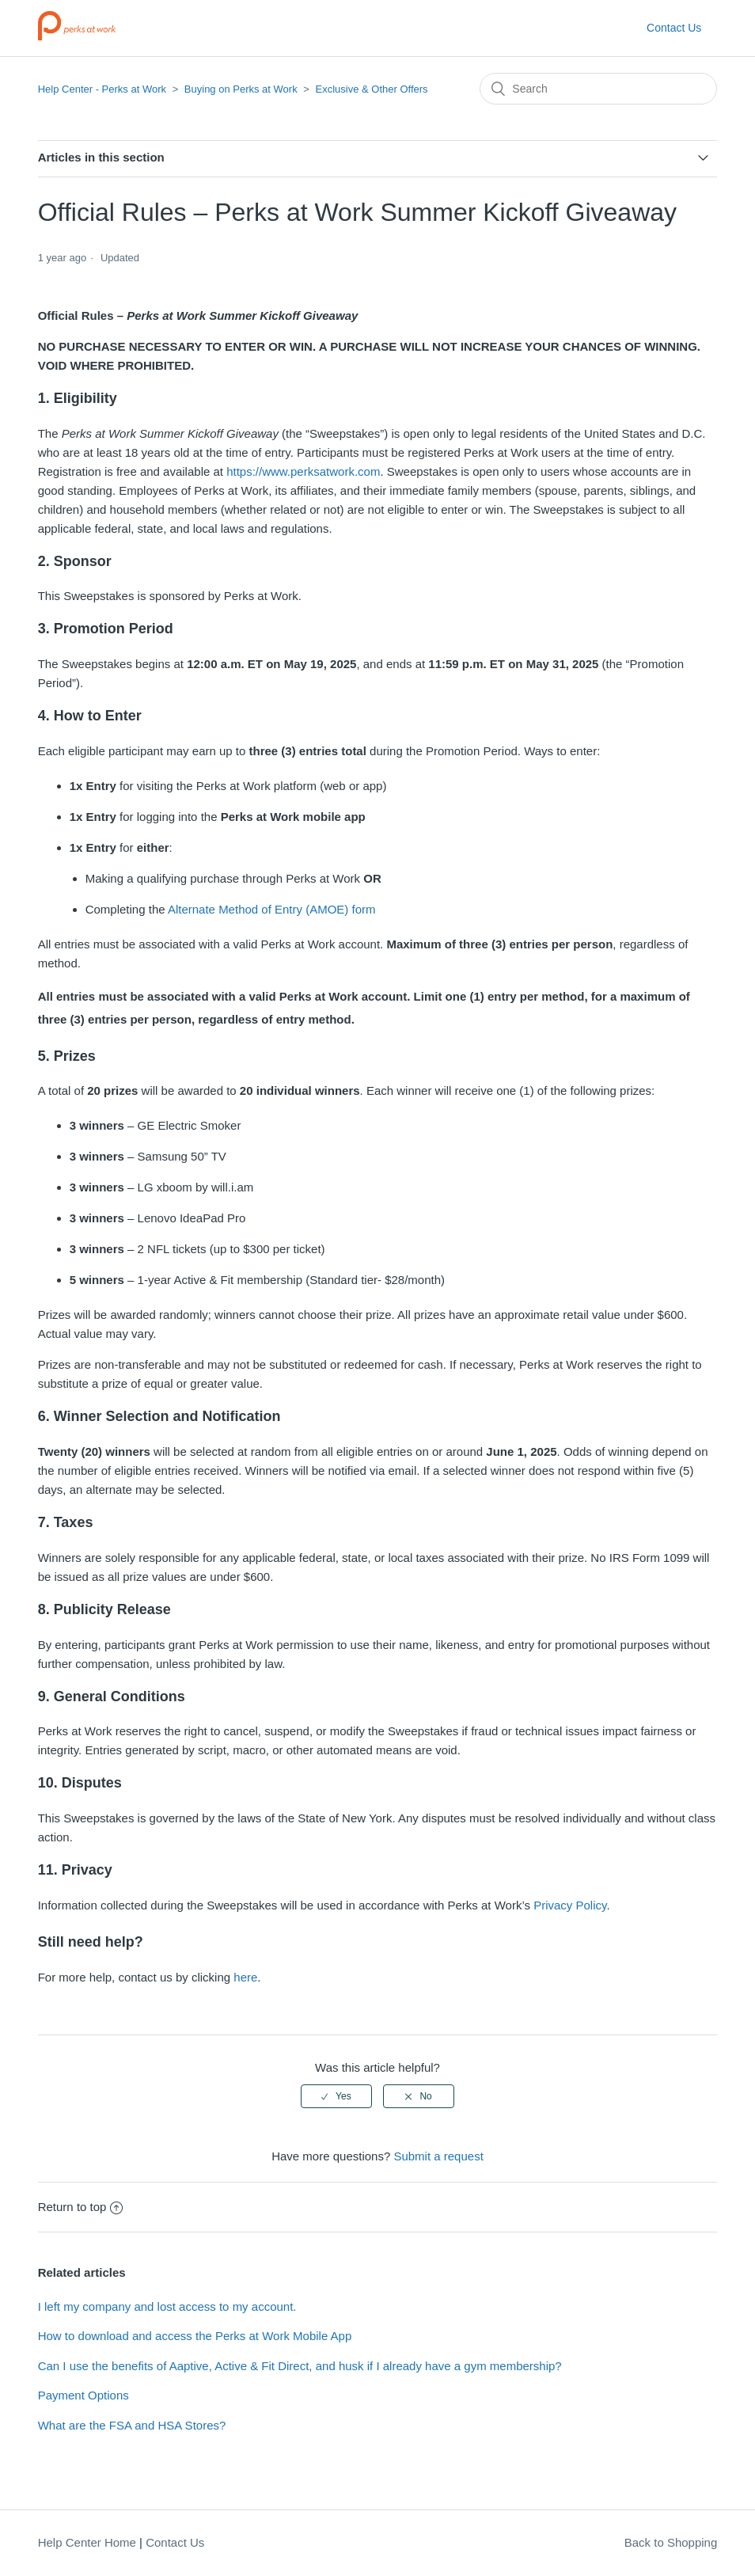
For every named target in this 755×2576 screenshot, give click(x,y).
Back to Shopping (671, 2542)
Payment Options (83, 2395)
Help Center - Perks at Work (102, 89)
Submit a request (438, 2156)
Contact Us (674, 27)
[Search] (598, 88)
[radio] (336, 2096)
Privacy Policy (569, 1905)
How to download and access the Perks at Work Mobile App (195, 2335)
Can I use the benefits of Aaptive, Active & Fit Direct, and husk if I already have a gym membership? (300, 2366)
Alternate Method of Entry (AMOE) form (272, 909)
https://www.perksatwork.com (303, 471)
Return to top (80, 2206)
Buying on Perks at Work (241, 89)
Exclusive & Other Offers (372, 89)
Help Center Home (87, 2542)
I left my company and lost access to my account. (167, 2306)
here (245, 1977)
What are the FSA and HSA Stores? (132, 2425)
